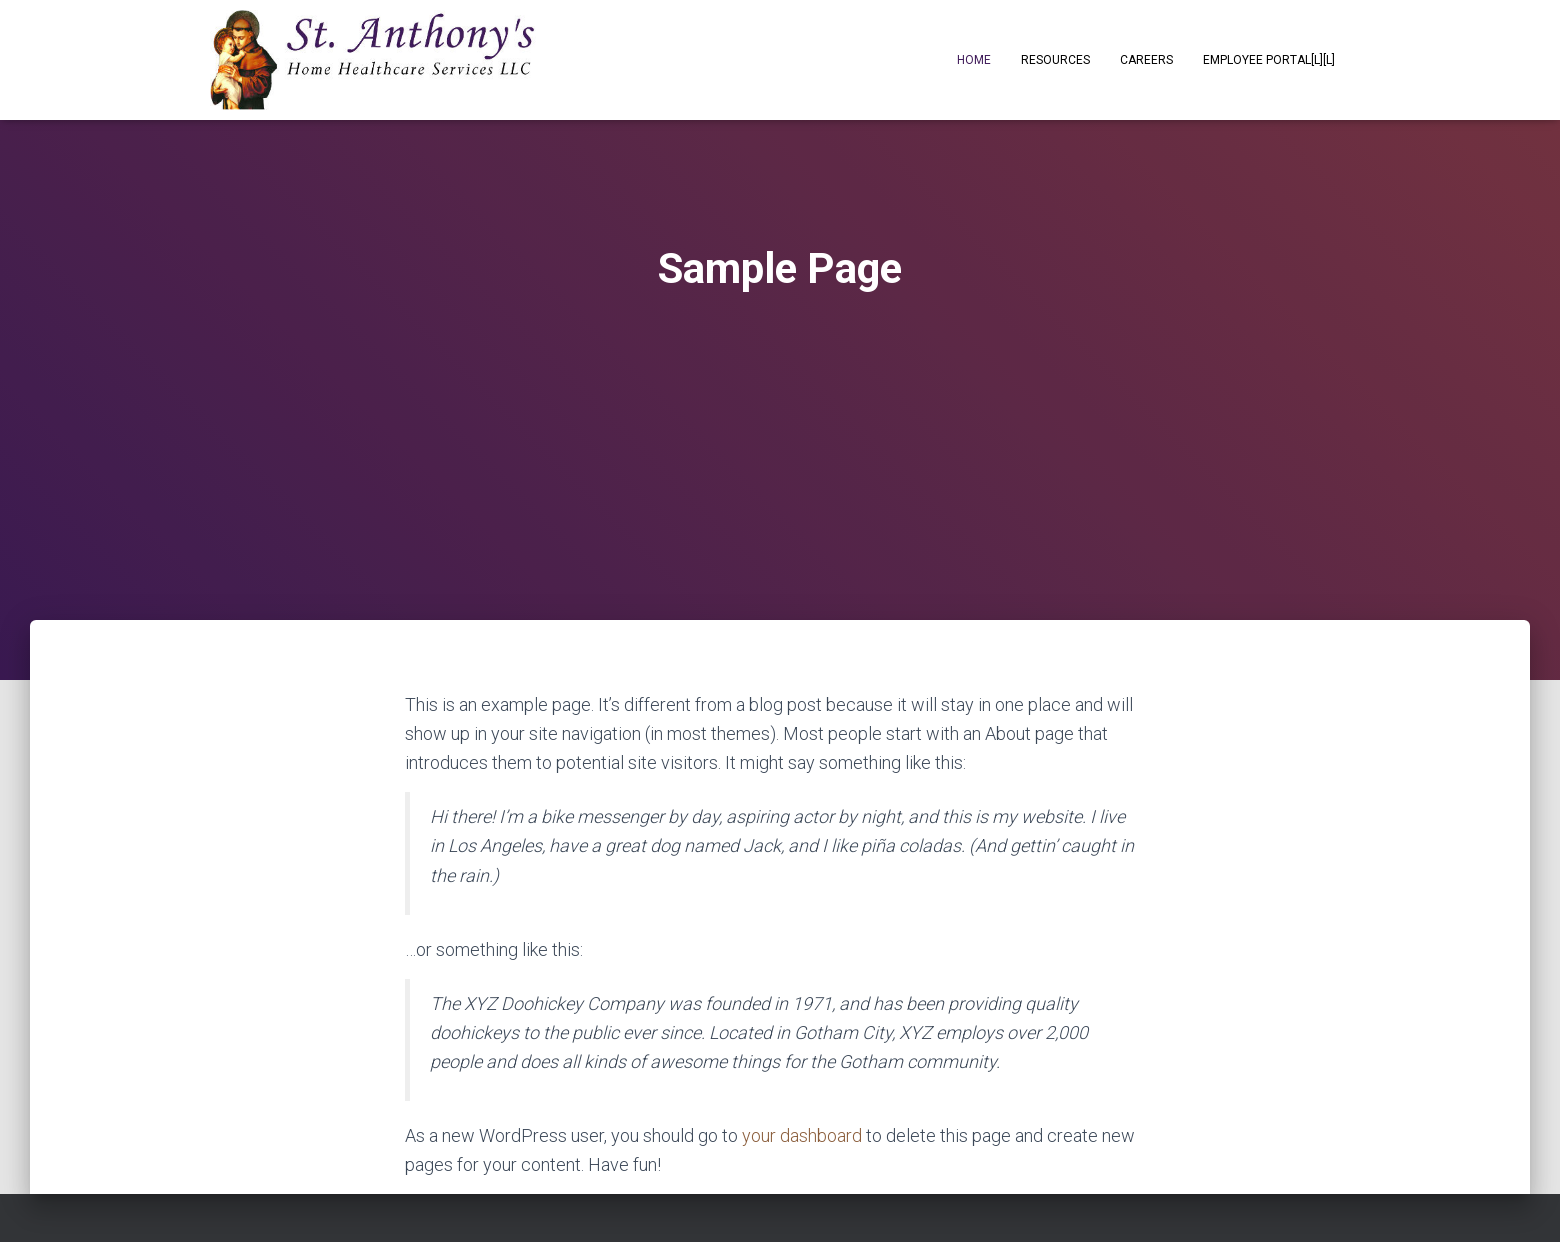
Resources (1055, 60)
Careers (1146, 60)
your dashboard (802, 1135)
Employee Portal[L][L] (1269, 60)
